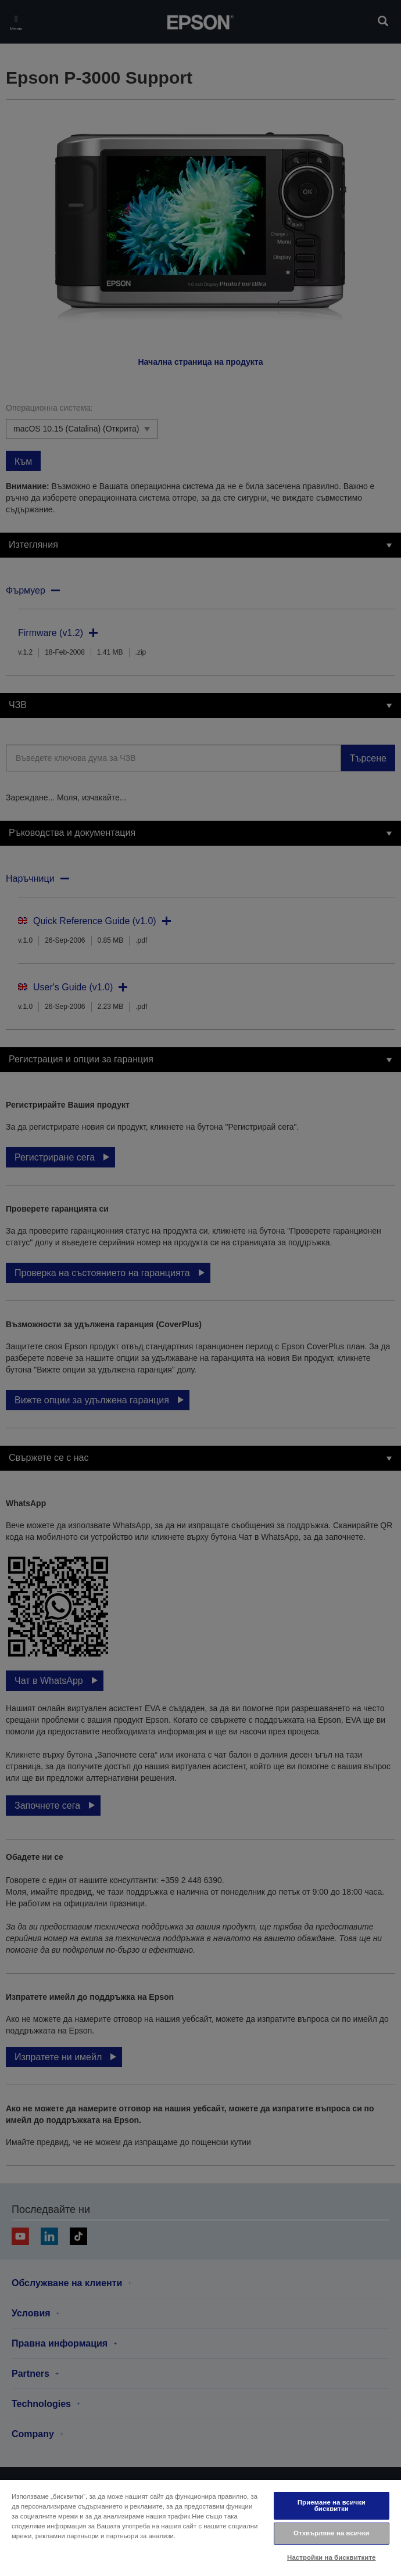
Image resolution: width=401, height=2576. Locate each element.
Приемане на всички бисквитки (332, 2505)
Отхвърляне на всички (331, 2533)
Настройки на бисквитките (331, 2557)
